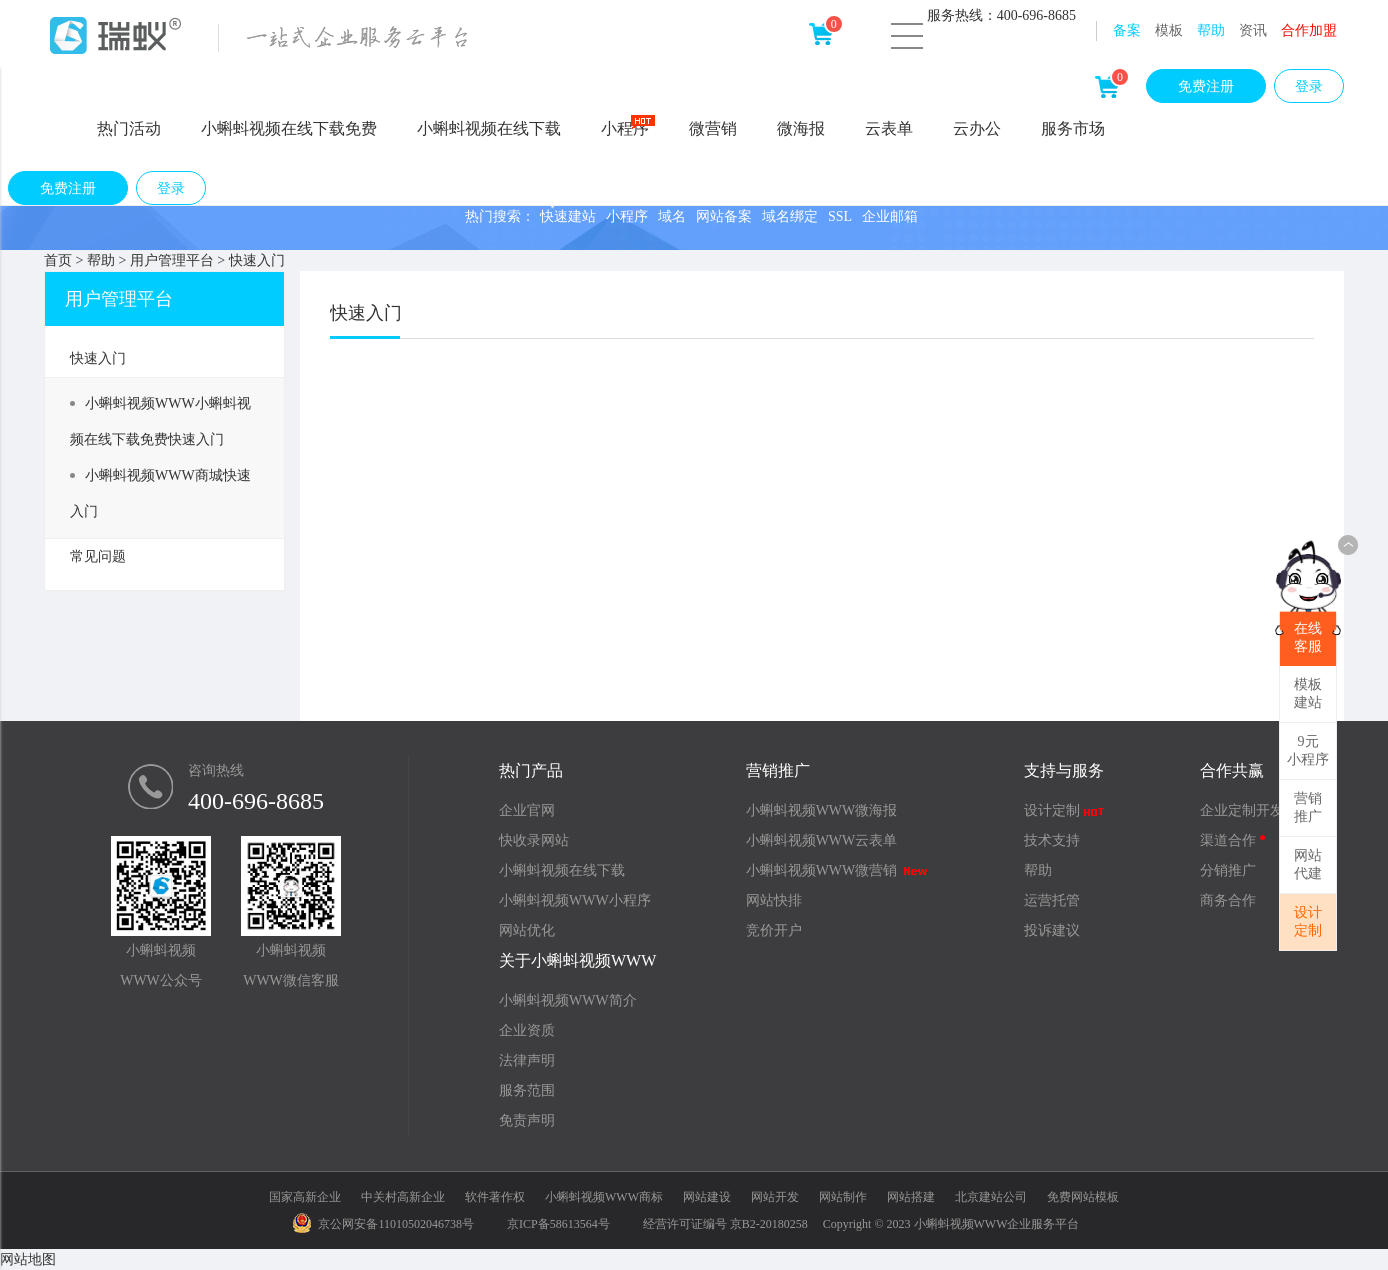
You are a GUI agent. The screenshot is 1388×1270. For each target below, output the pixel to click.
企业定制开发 (1242, 810)
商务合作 (1228, 900)
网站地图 (28, 1259)
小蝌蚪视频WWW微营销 (837, 870)
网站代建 (1308, 864)
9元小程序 (1308, 750)
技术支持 (1052, 840)
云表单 (889, 128)
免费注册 (1206, 86)
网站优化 (527, 930)
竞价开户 (774, 930)
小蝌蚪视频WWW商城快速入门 (160, 493)
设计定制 (1308, 921)
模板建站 (1308, 693)
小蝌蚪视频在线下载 (489, 128)
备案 (1127, 30)
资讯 (1253, 30)
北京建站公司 (991, 1197)
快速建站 (568, 216)
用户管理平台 (172, 260)
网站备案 (724, 216)
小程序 (628, 127)
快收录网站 (534, 840)
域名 (672, 216)
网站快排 (774, 900)
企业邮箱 (890, 216)
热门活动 (129, 128)
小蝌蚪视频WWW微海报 (822, 810)
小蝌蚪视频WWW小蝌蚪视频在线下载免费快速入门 (160, 421)
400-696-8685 (256, 801)
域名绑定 (790, 216)
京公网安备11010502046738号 (383, 1224)
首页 (58, 260)
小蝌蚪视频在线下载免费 (289, 128)
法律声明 (527, 1060)
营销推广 (1308, 807)
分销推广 (1228, 870)
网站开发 (775, 1197)
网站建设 (707, 1197)
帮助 (1211, 30)
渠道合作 (1232, 840)
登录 (1309, 86)
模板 (1169, 30)
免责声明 (527, 1120)
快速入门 (257, 260)
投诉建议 (1052, 930)
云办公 (977, 128)
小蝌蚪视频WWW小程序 (575, 900)
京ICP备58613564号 (558, 1224)
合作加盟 (1309, 30)
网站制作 (843, 1197)
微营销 (713, 128)
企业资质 (527, 1030)
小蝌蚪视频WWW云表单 (822, 840)
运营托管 (1052, 900)
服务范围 (527, 1090)
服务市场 (1073, 128)
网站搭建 (911, 1197)
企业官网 (527, 810)
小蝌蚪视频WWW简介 (568, 1000)
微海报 (801, 128)
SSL (840, 216)
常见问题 (98, 556)
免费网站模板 (1083, 1197)
